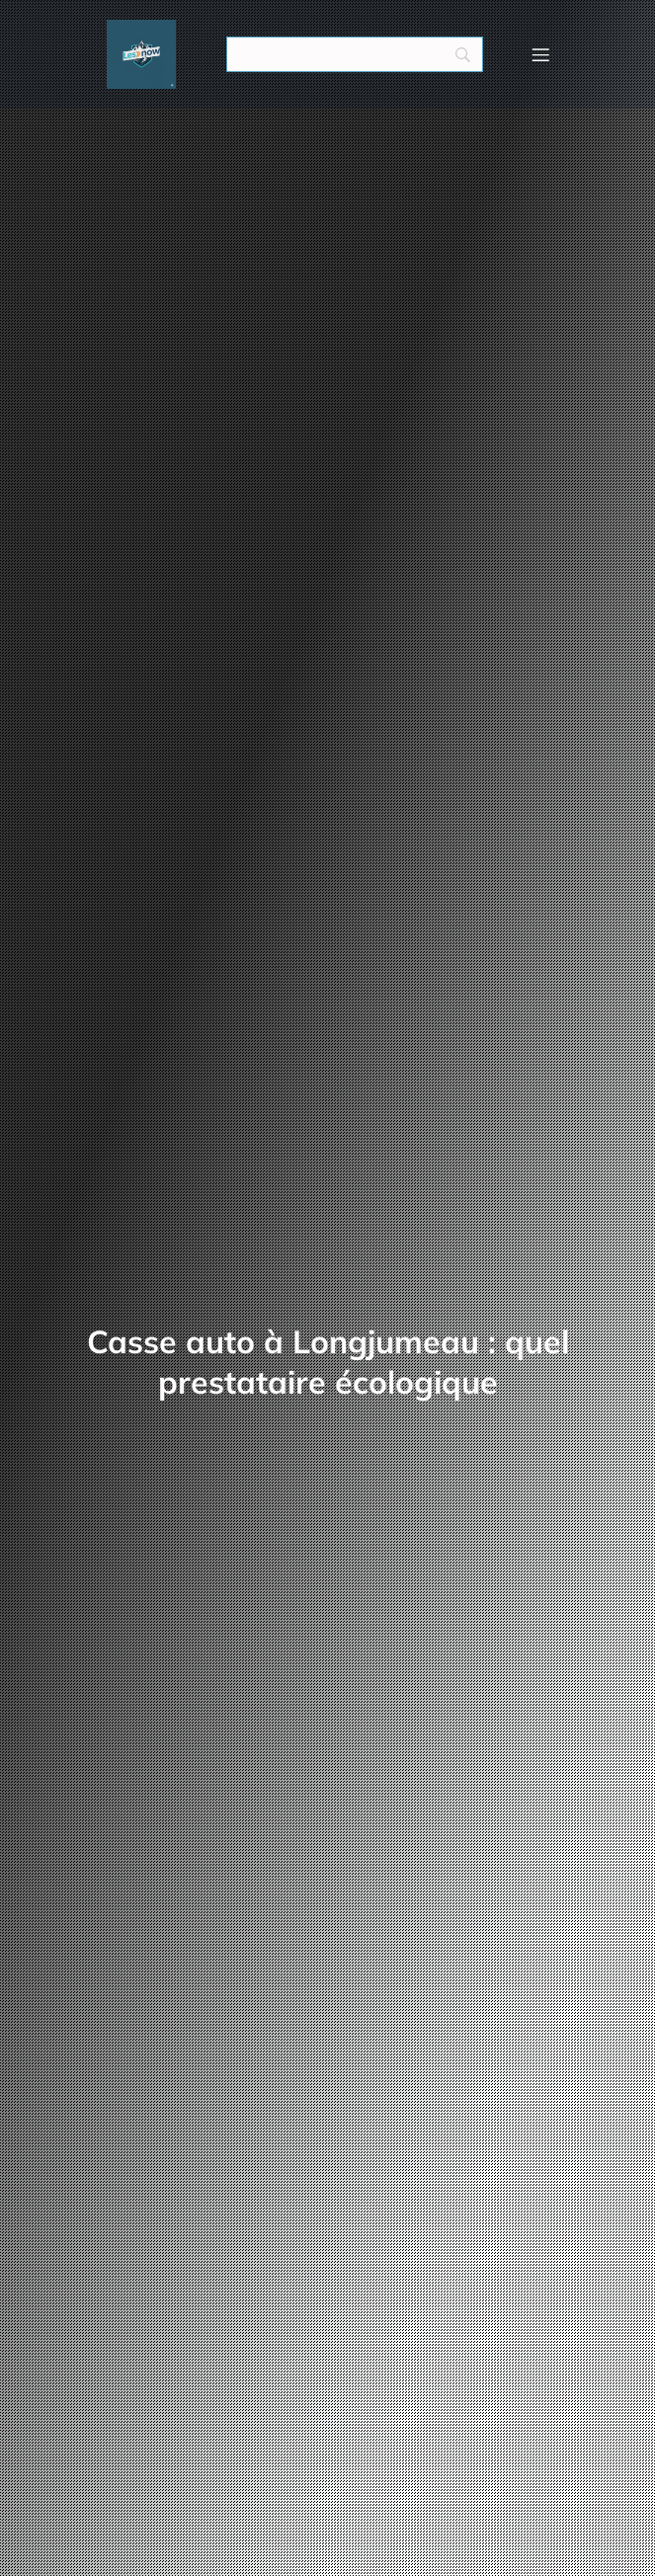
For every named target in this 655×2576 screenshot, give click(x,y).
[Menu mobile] (541, 54)
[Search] (354, 54)
